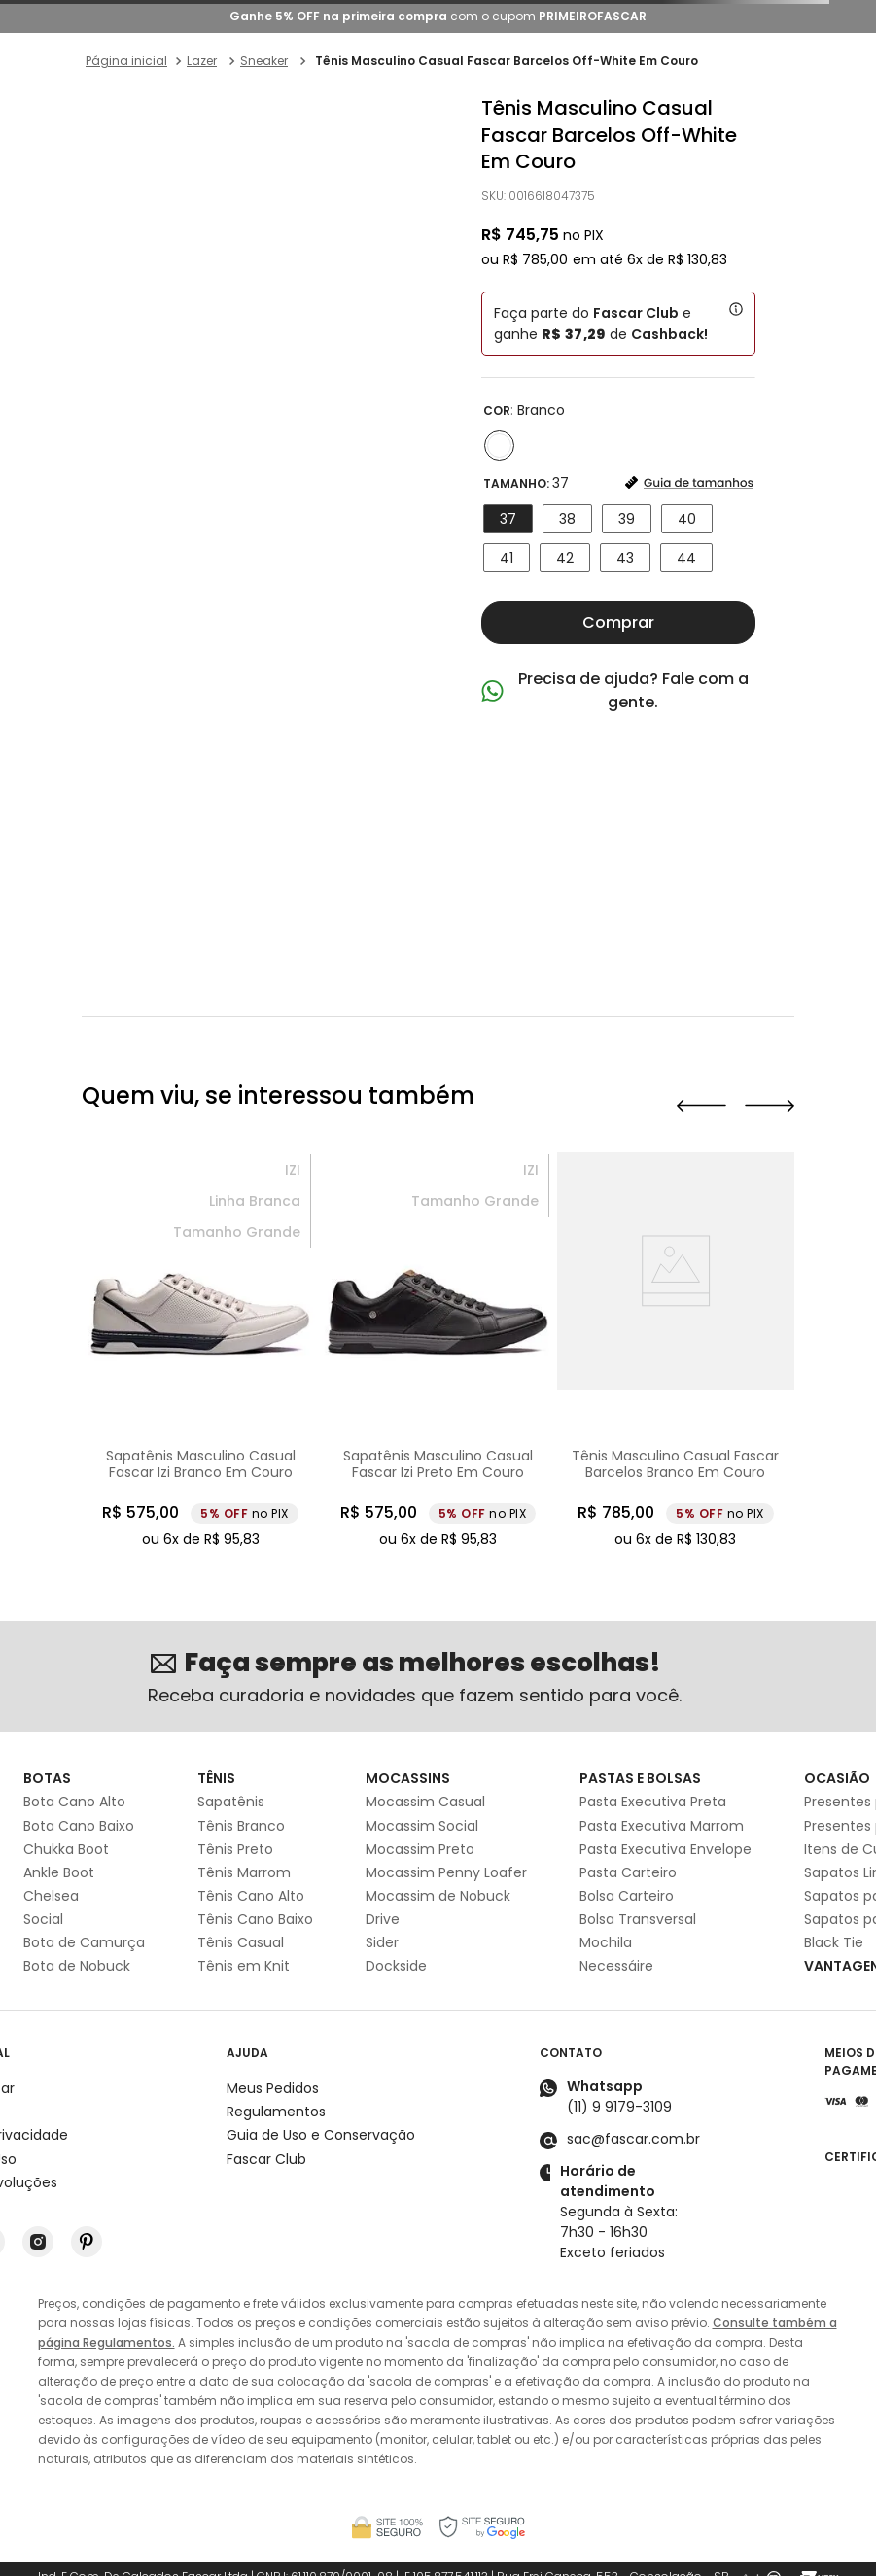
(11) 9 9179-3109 (619, 2106)
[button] (499, 445)
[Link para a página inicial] (126, 61)
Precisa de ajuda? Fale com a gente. (633, 690)
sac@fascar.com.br (633, 2138)
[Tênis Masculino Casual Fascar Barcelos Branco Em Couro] (675, 1352)
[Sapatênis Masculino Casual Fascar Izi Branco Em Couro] (200, 1352)
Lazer (202, 60)
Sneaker (264, 60)
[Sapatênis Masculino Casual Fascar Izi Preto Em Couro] (437, 1352)
